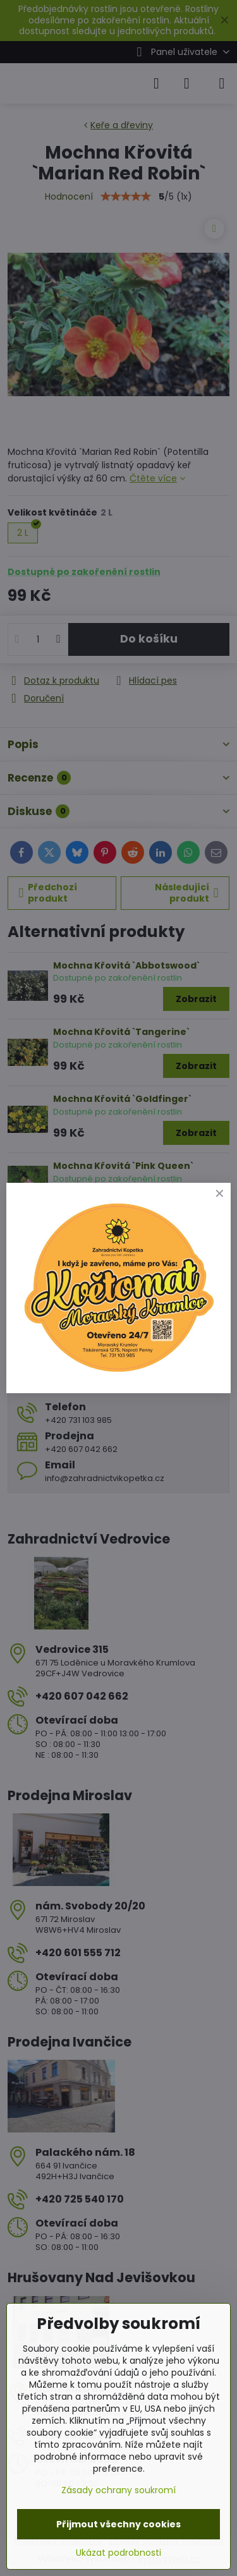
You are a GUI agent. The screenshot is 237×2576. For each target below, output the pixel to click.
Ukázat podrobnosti (118, 2553)
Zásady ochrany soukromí (118, 2490)
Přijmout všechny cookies (118, 2524)
